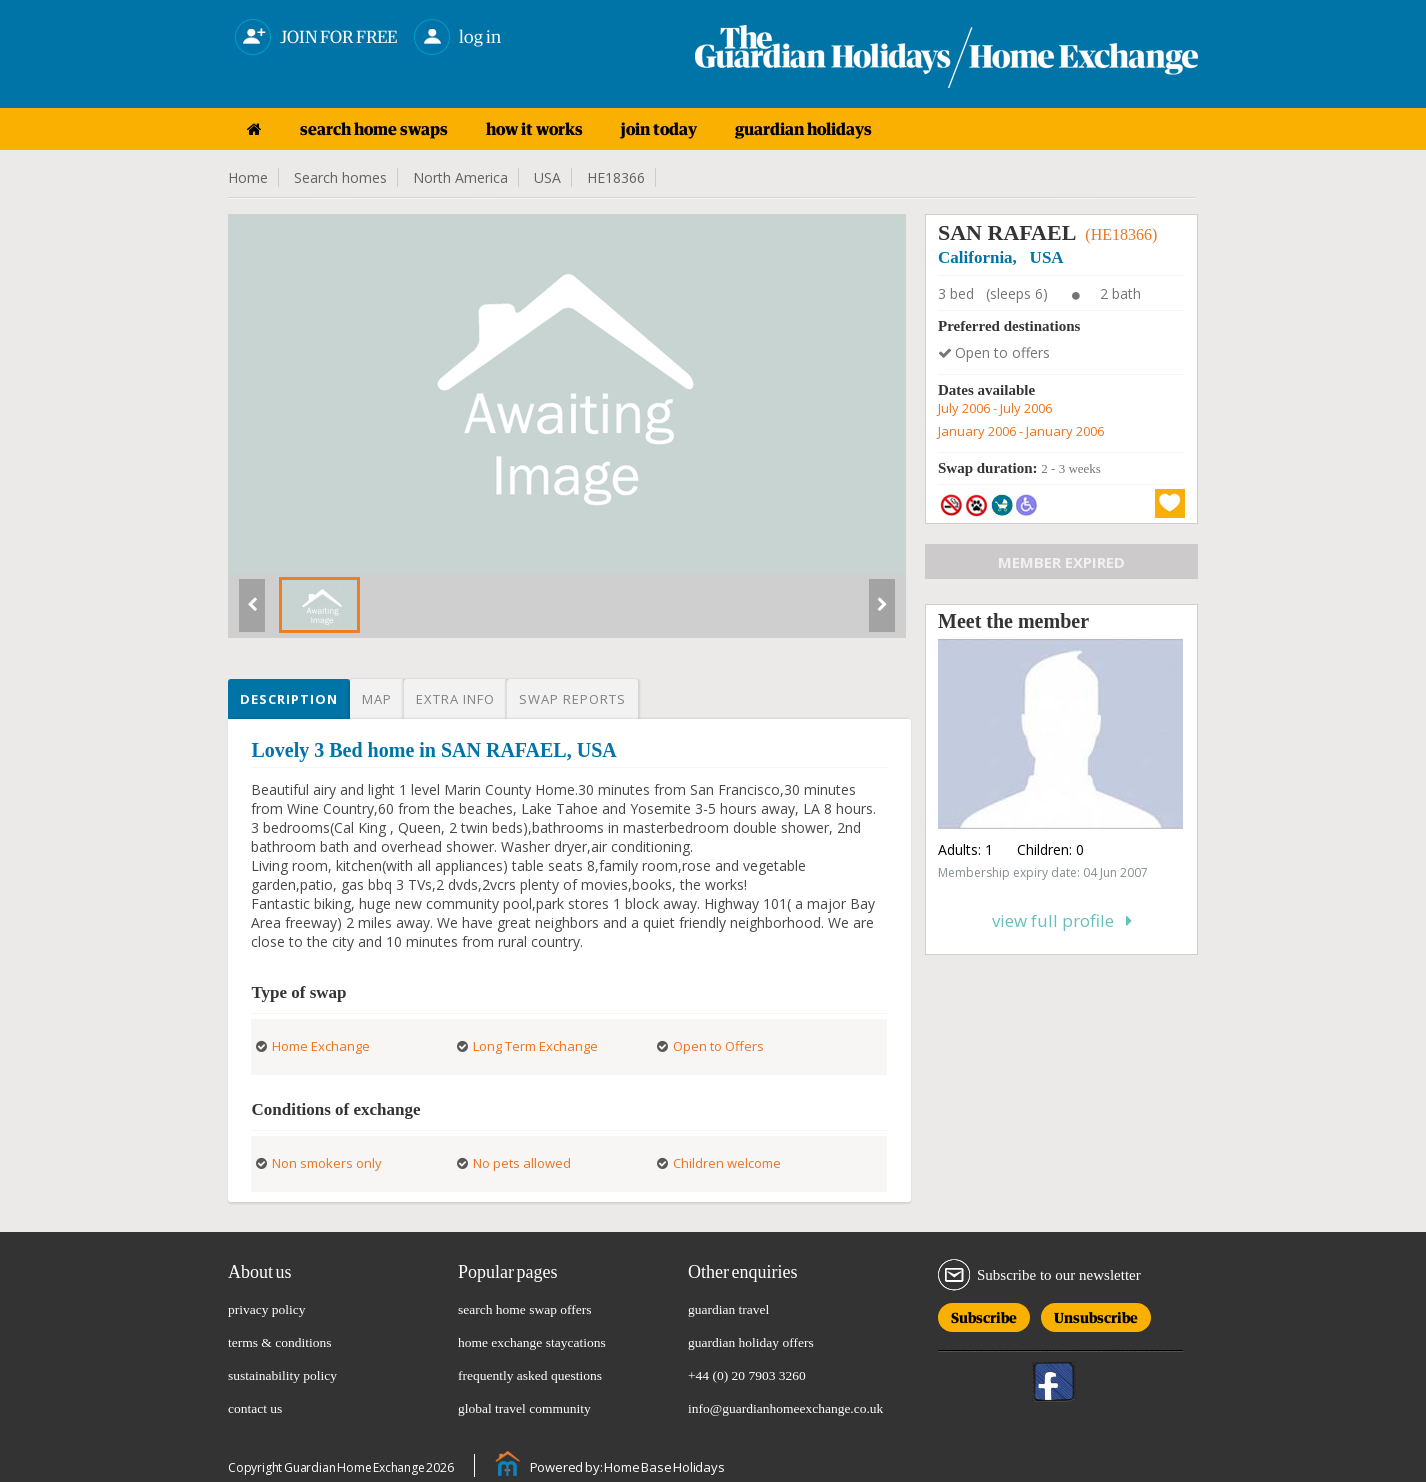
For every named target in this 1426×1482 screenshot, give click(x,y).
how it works (534, 129)
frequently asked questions (530, 1375)
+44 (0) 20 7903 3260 (747, 1375)
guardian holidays (803, 129)
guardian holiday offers (751, 1342)
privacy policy (267, 1309)
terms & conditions (280, 1342)
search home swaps (374, 129)
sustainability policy (282, 1375)
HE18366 (616, 177)
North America (460, 177)
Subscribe (984, 1314)
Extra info (455, 699)
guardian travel (728, 1309)
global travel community (524, 1408)
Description (289, 699)
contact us (255, 1408)
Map (377, 699)
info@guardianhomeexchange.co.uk (785, 1408)
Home (248, 177)
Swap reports (572, 699)
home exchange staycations (532, 1342)
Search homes (340, 177)
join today (659, 129)
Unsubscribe (1096, 1314)
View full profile (1062, 920)
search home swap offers (525, 1309)
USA (547, 177)
